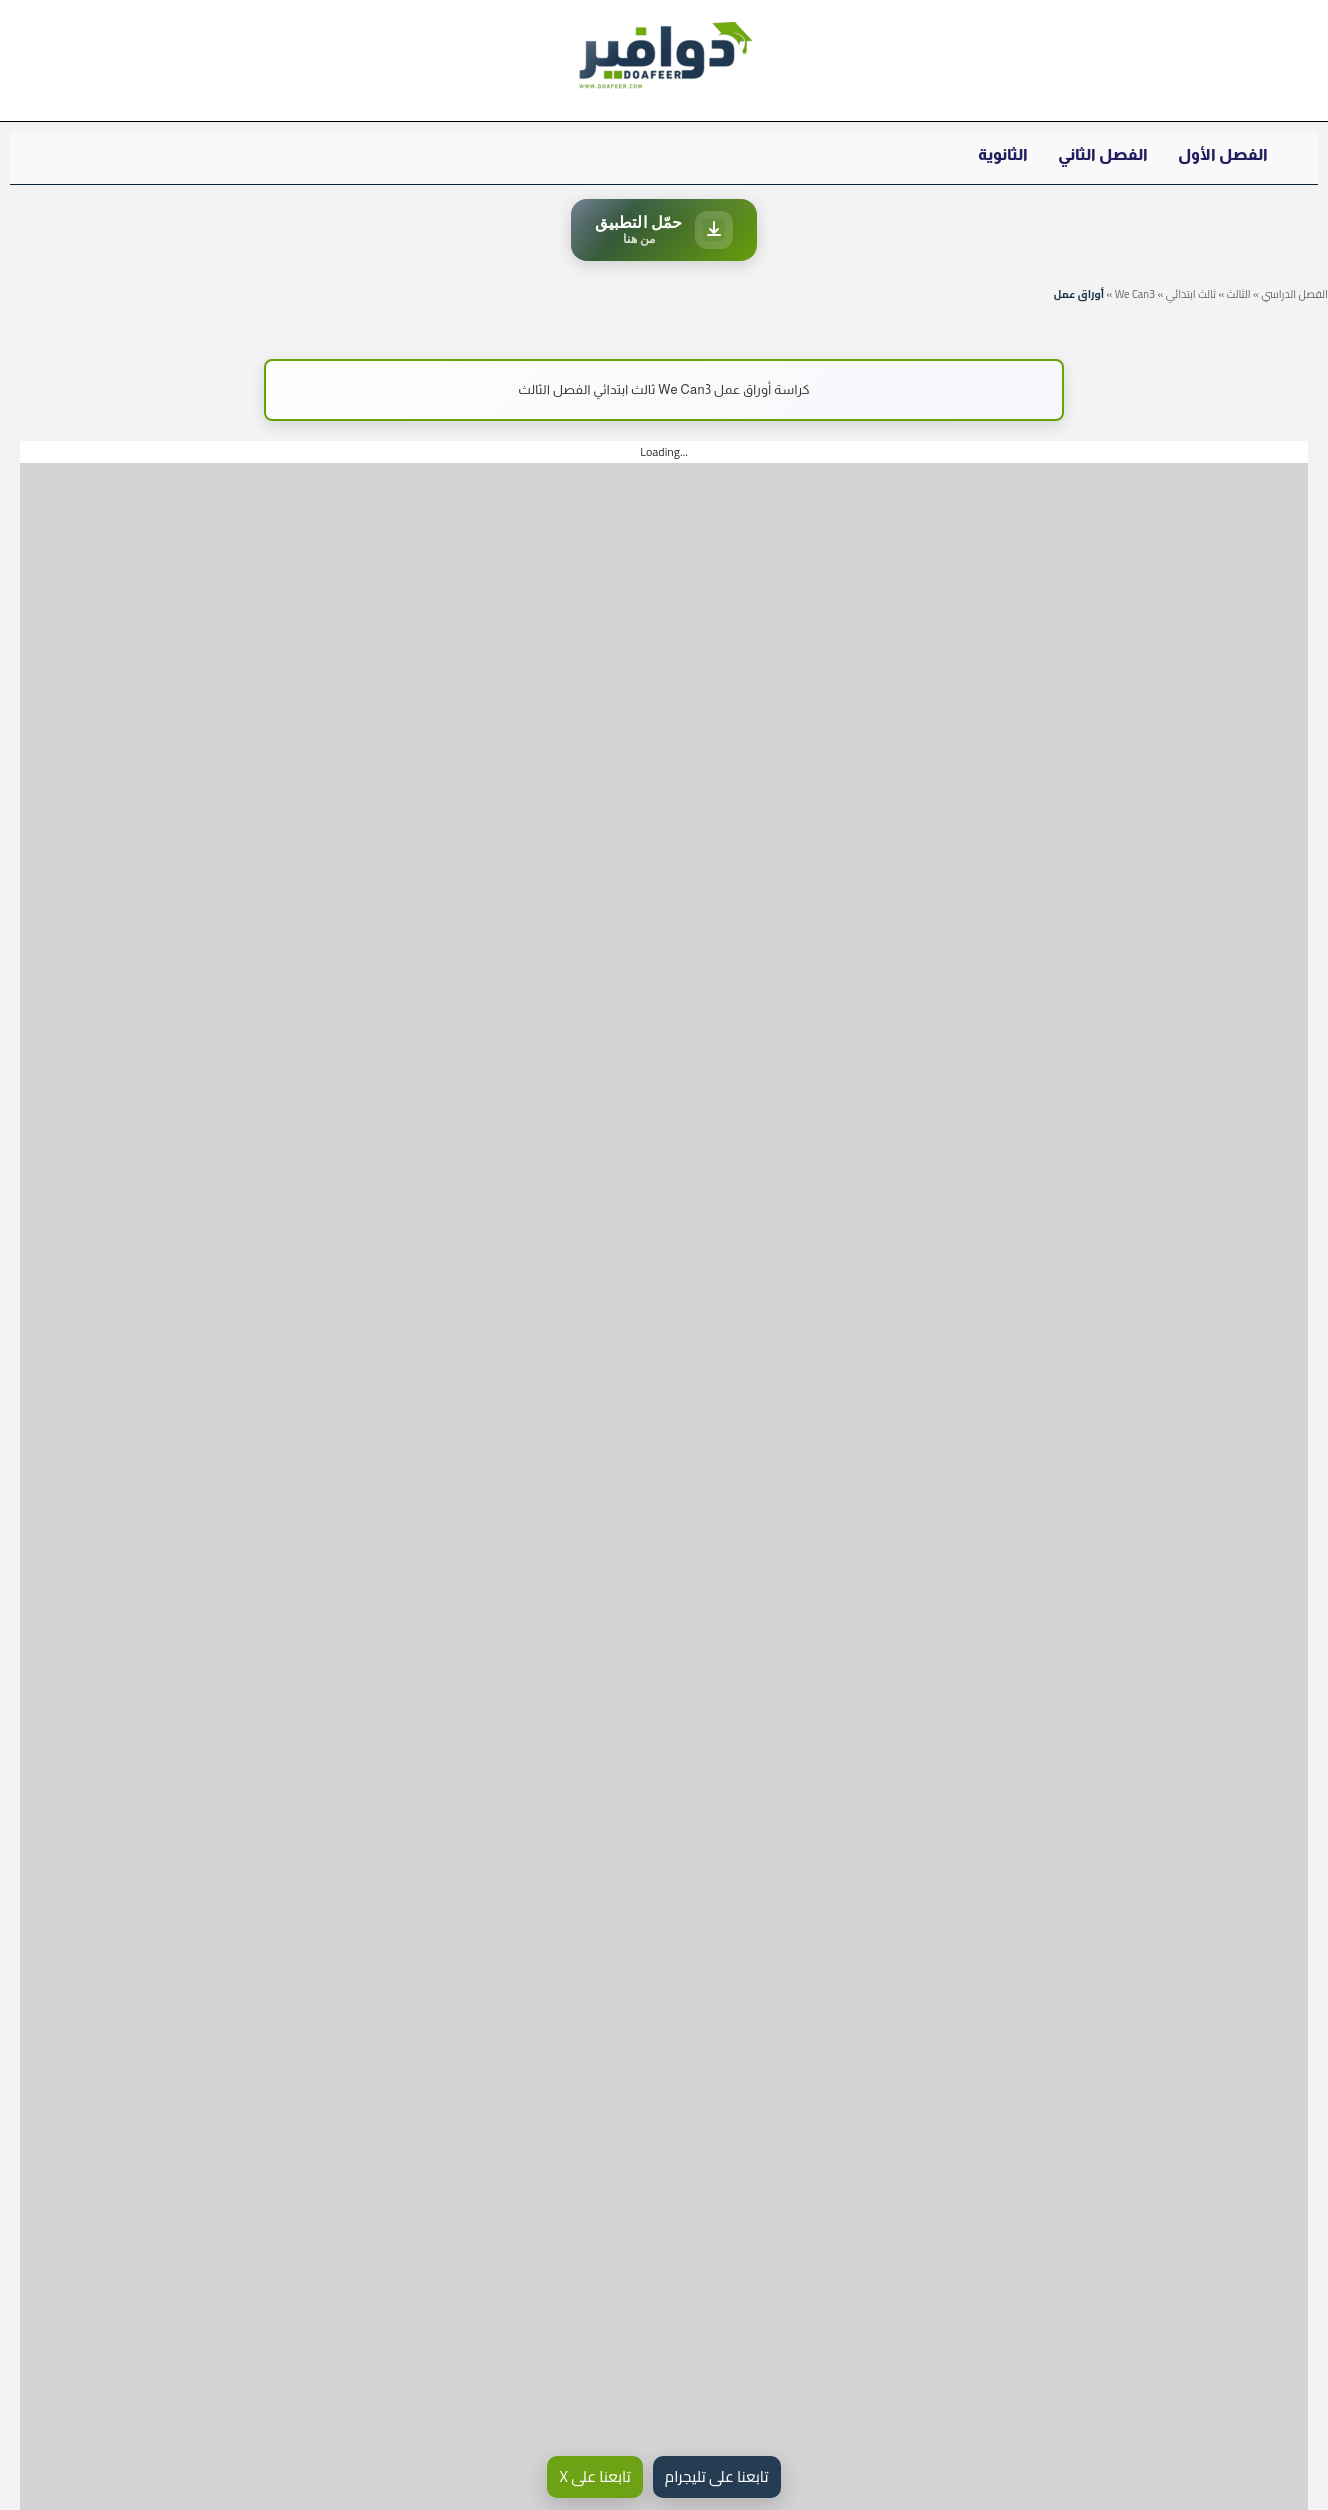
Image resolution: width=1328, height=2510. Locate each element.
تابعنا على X (594, 2476)
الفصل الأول (1223, 154)
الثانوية (1003, 154)
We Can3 (1135, 294)
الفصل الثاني (1103, 154)
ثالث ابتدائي (1191, 294)
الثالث (1239, 294)
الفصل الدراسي (1294, 294)
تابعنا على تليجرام (717, 2476)
